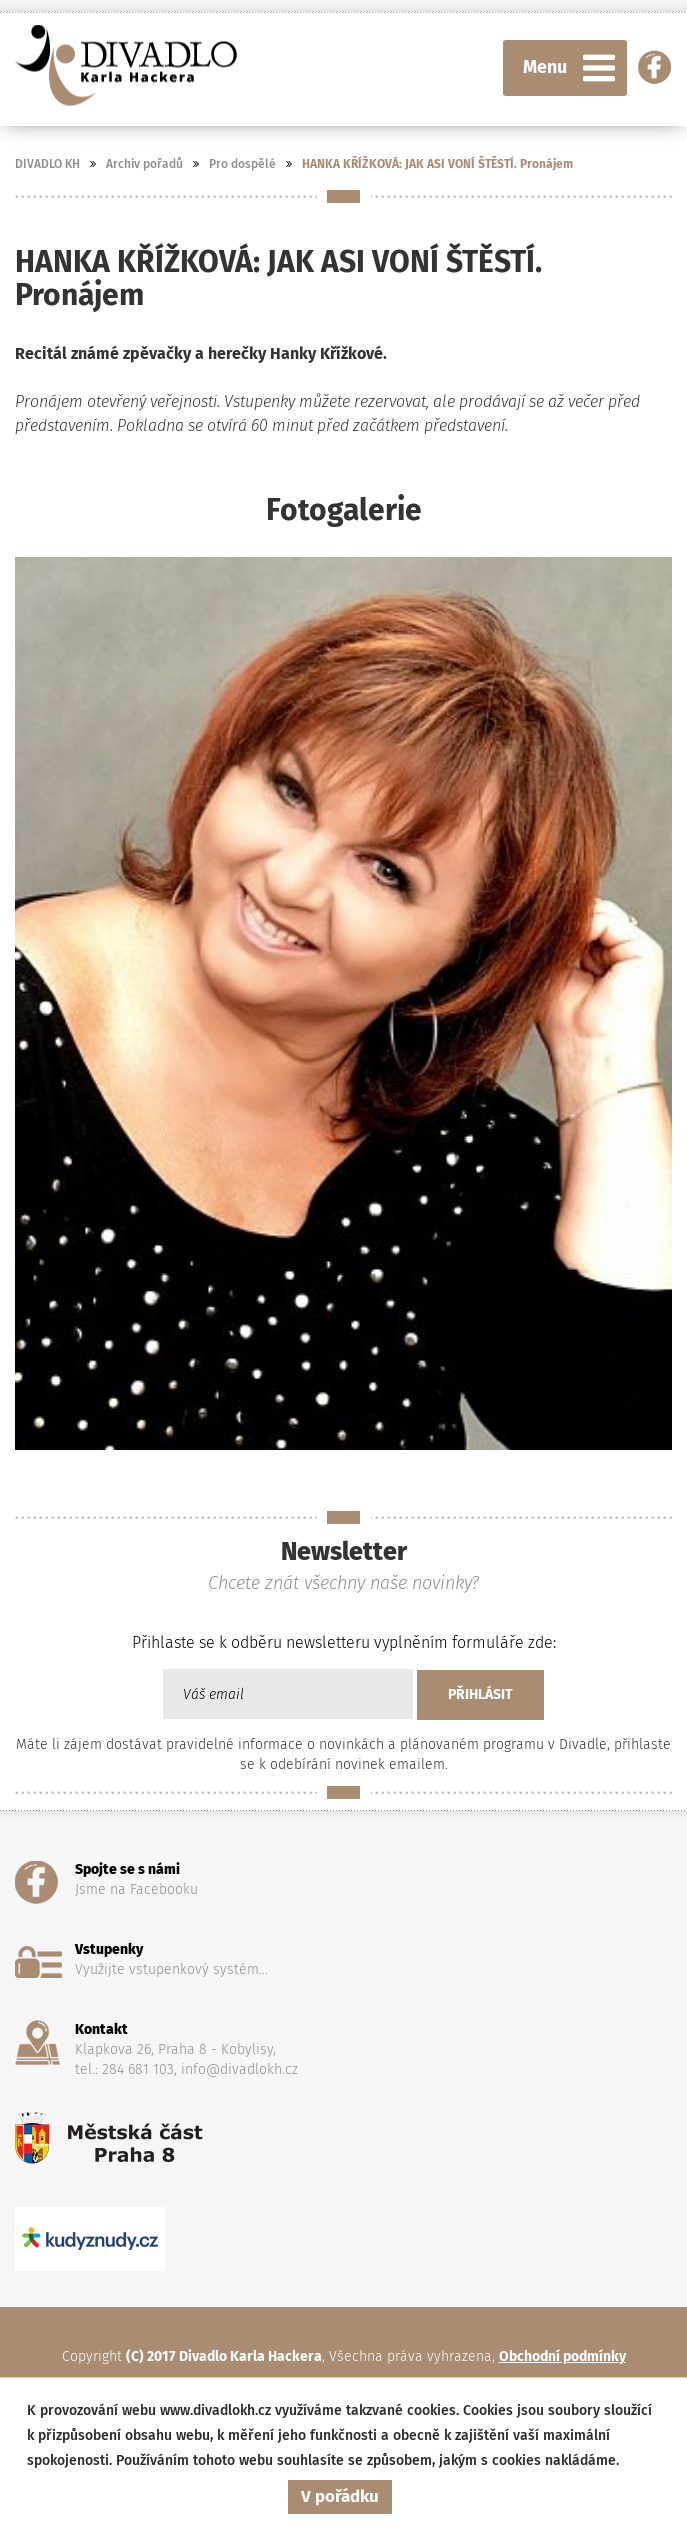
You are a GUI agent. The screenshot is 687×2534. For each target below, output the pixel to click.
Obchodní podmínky (562, 2356)
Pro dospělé (242, 164)
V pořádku (340, 2496)
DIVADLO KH (47, 164)
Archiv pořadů (144, 164)
